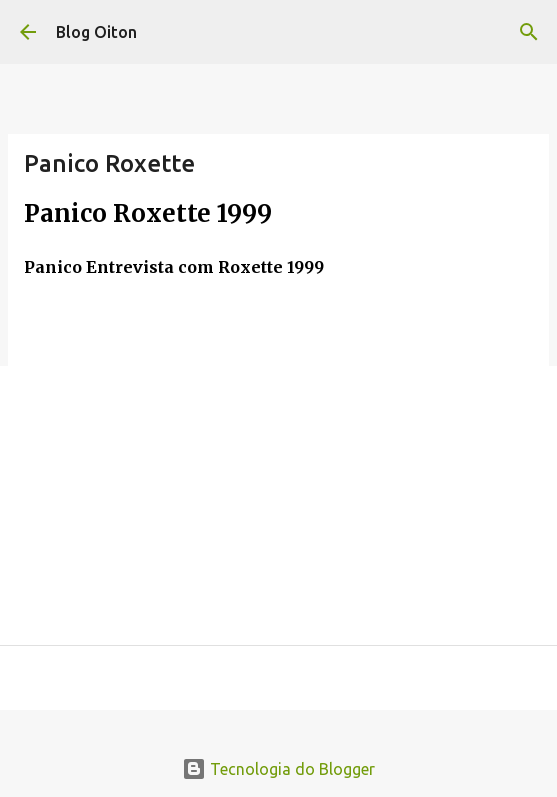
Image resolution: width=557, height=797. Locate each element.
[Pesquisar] (529, 32)
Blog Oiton (96, 32)
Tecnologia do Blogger (278, 769)
